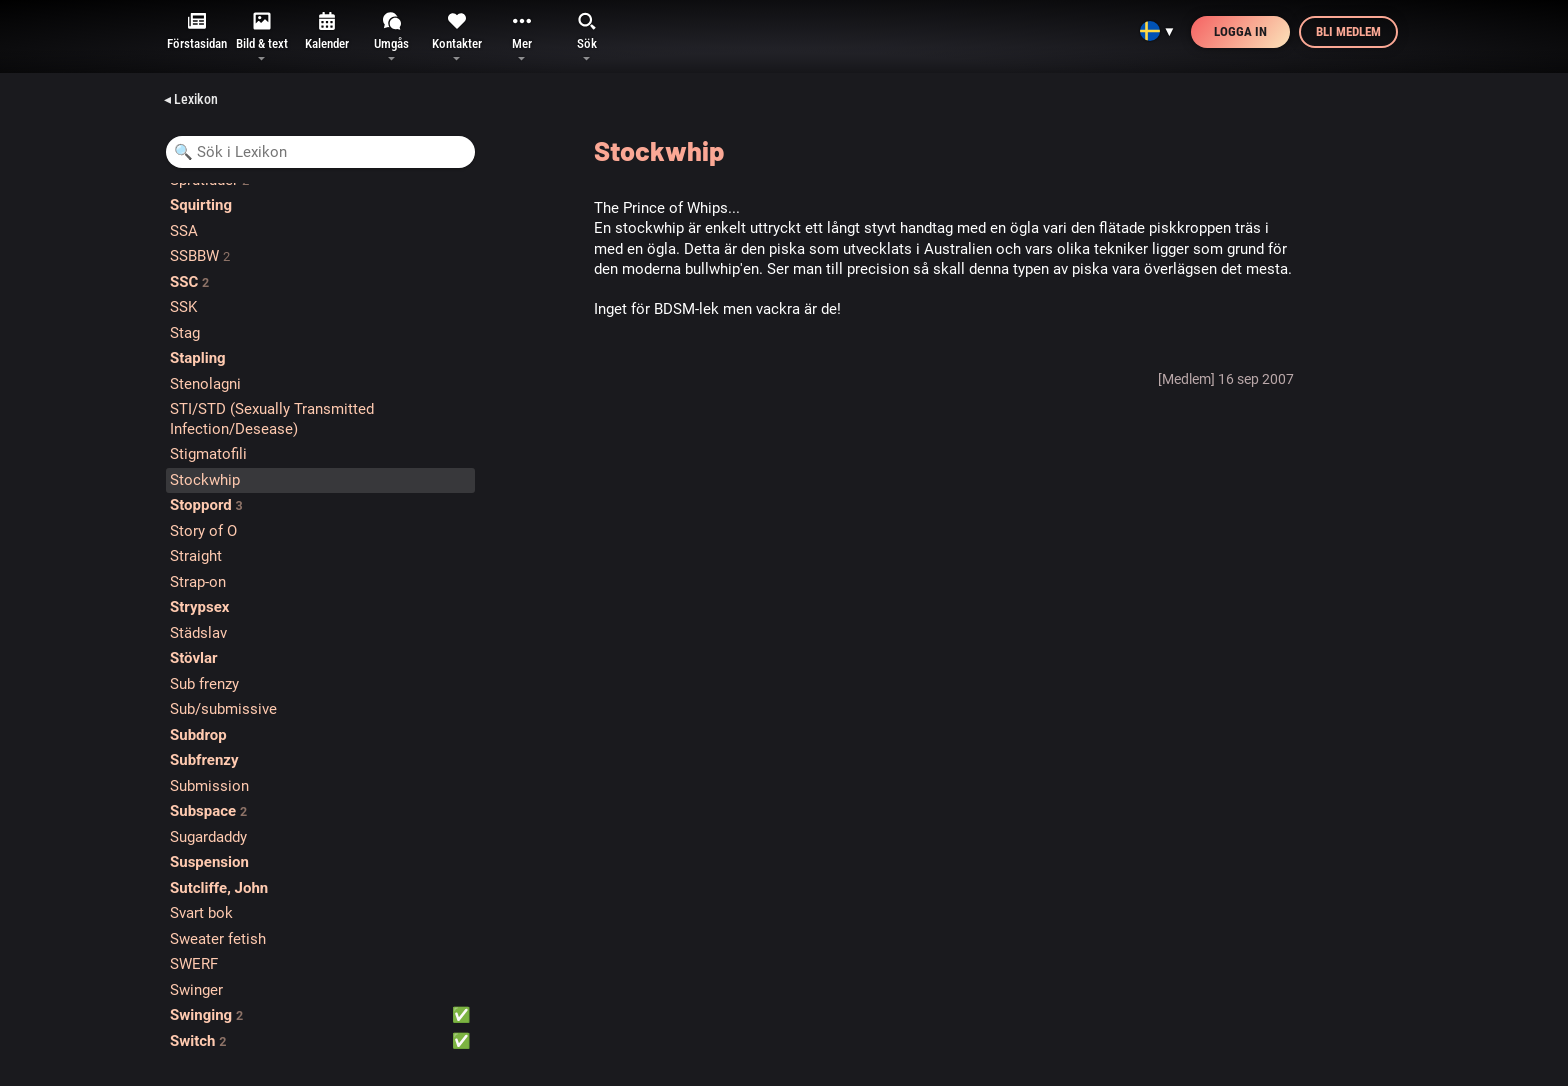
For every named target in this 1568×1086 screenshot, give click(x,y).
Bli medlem (1348, 31)
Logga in (1240, 31)
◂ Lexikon (191, 99)
